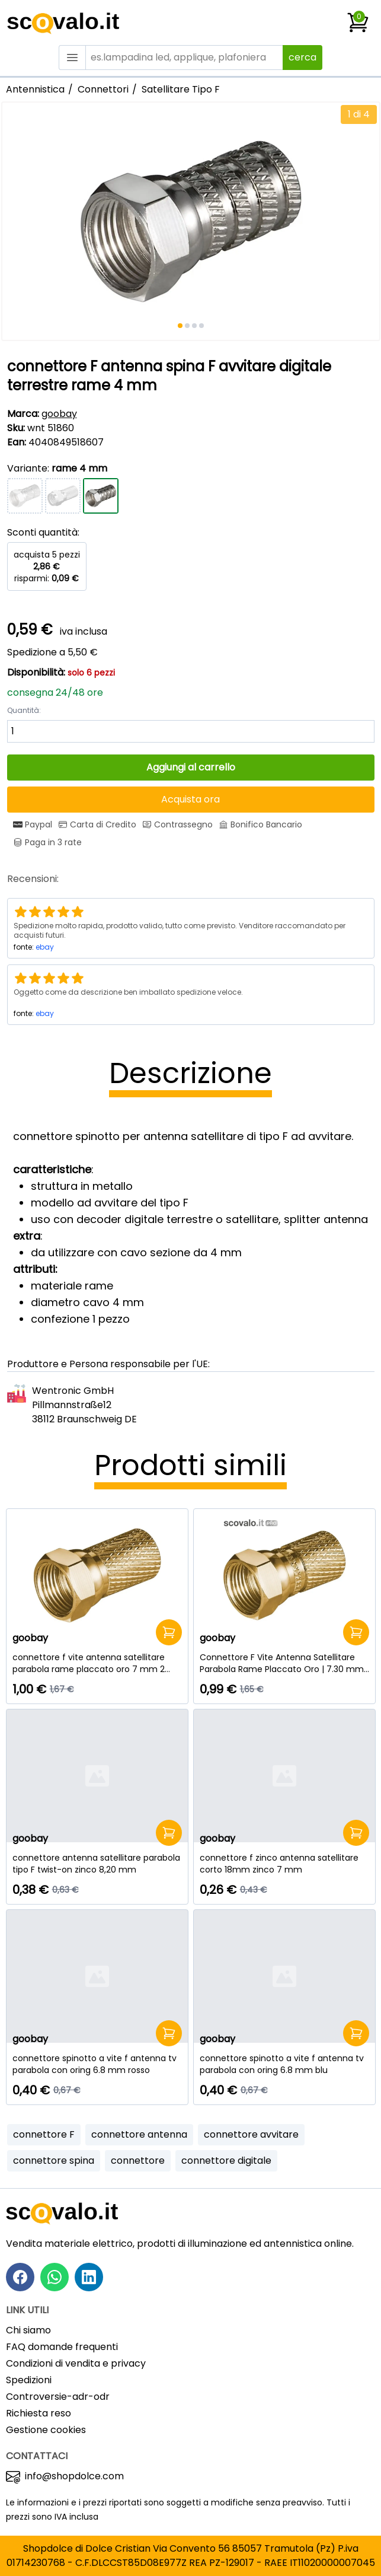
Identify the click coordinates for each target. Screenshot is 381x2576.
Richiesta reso (38, 2413)
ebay (45, 947)
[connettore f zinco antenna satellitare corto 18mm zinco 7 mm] (284, 1864)
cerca (302, 57)
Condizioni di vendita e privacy (76, 2363)
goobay (59, 414)
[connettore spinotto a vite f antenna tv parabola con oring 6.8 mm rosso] (97, 2064)
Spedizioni (29, 2380)
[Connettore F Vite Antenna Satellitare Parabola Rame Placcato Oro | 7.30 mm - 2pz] (284, 1663)
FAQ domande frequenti (62, 2347)
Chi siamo (28, 2330)
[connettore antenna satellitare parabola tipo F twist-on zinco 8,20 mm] (97, 1864)
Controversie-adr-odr (58, 2396)
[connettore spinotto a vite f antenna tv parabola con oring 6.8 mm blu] (284, 2064)
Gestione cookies (46, 2430)
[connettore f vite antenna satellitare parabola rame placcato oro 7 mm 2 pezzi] (97, 1663)
